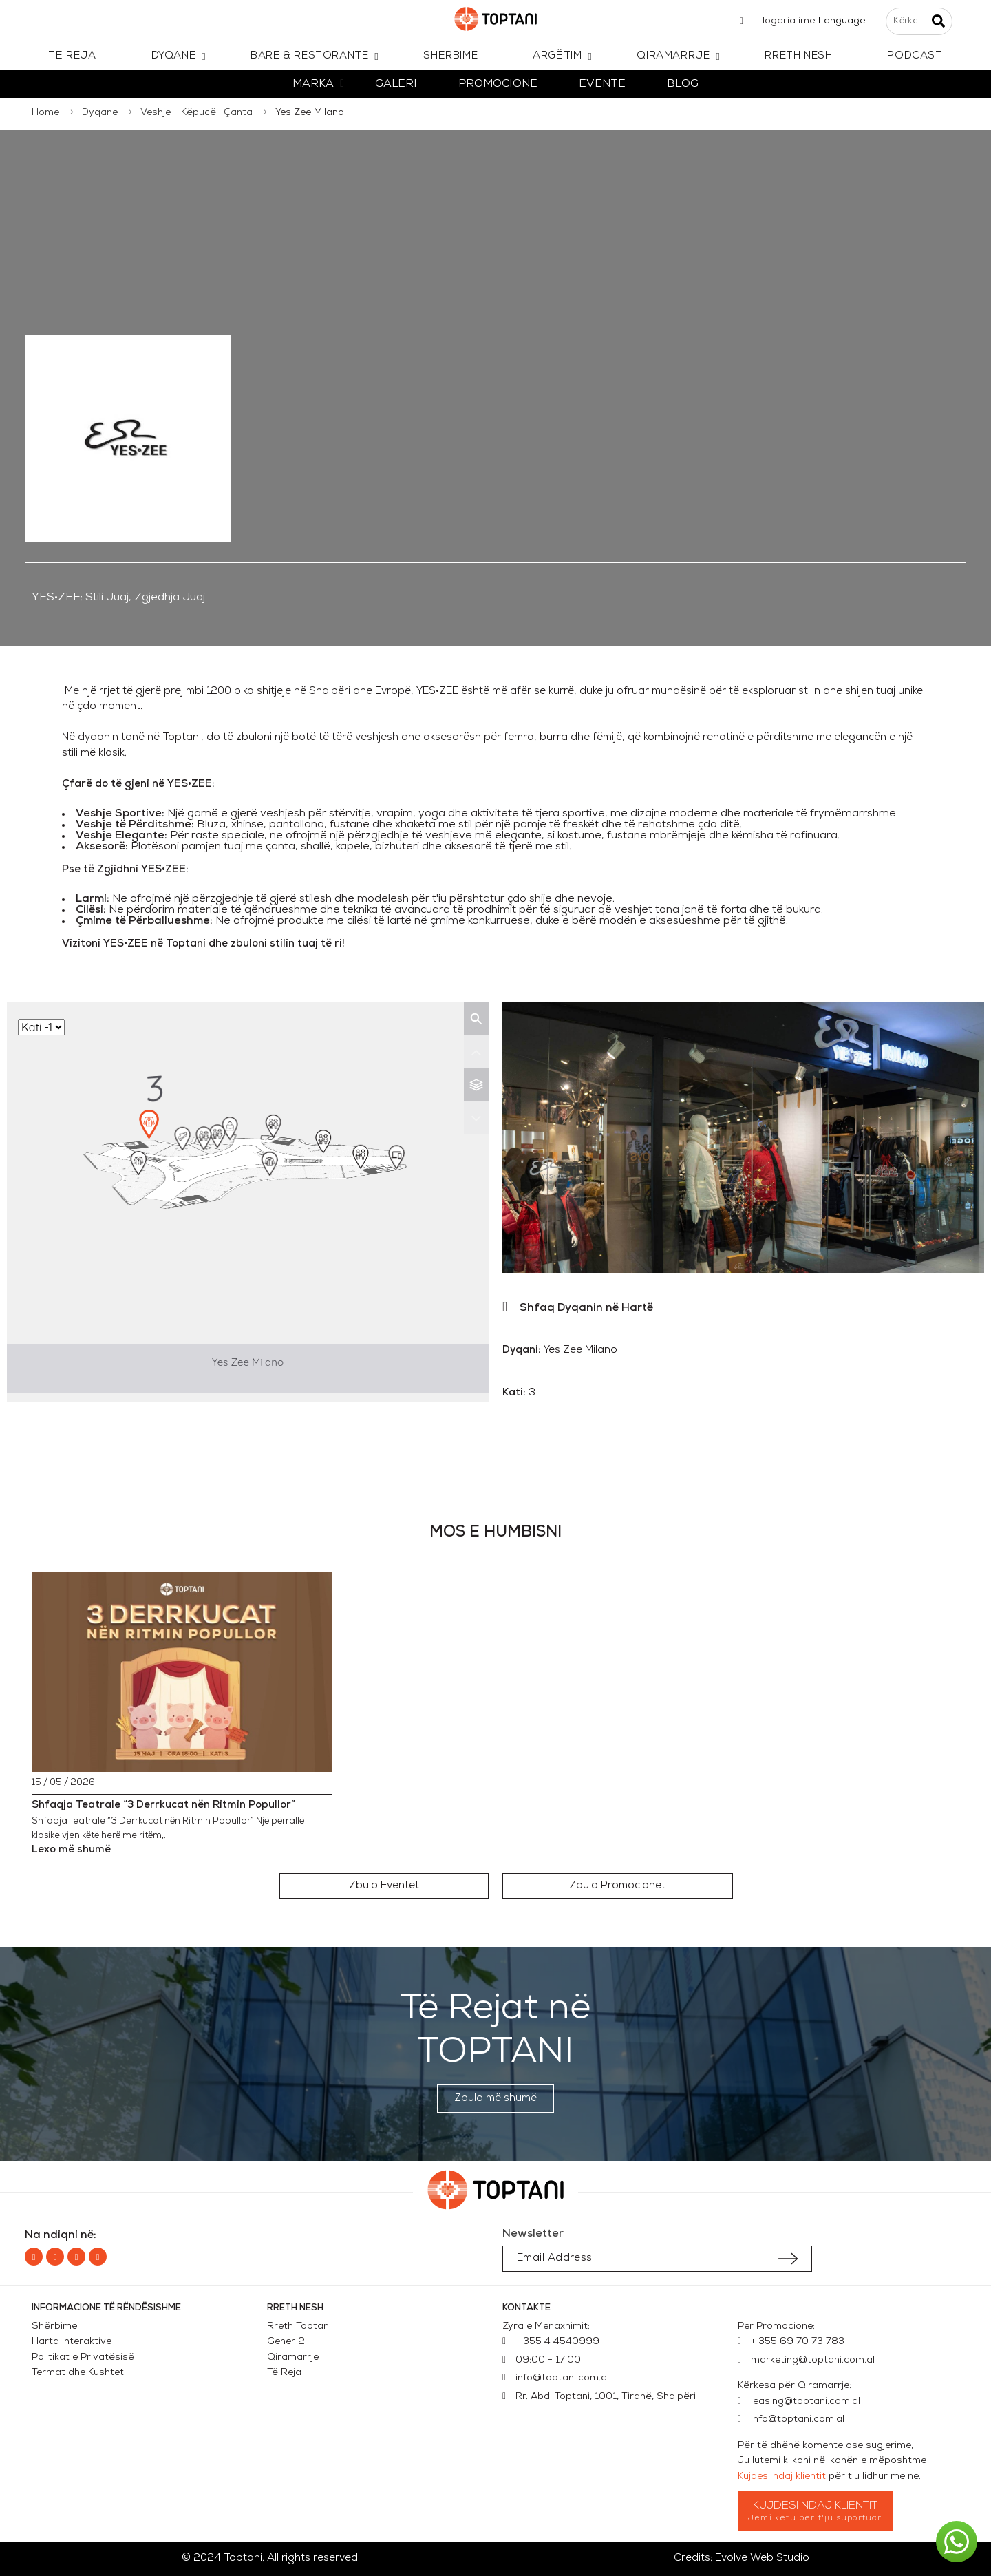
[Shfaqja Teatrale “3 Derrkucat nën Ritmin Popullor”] (182, 1672)
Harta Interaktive (71, 2341)
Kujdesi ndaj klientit (782, 2476)
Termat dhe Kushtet (78, 2372)
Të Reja (284, 2372)
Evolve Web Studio (762, 2558)
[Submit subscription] (788, 2258)
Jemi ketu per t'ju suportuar (815, 2518)
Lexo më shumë (71, 1850)
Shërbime (54, 2326)
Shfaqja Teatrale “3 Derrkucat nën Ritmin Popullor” (163, 1805)
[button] (384, 1886)
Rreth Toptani (299, 2326)
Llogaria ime (786, 21)
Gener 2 (288, 2341)
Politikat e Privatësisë (83, 2357)
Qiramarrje (293, 2357)
